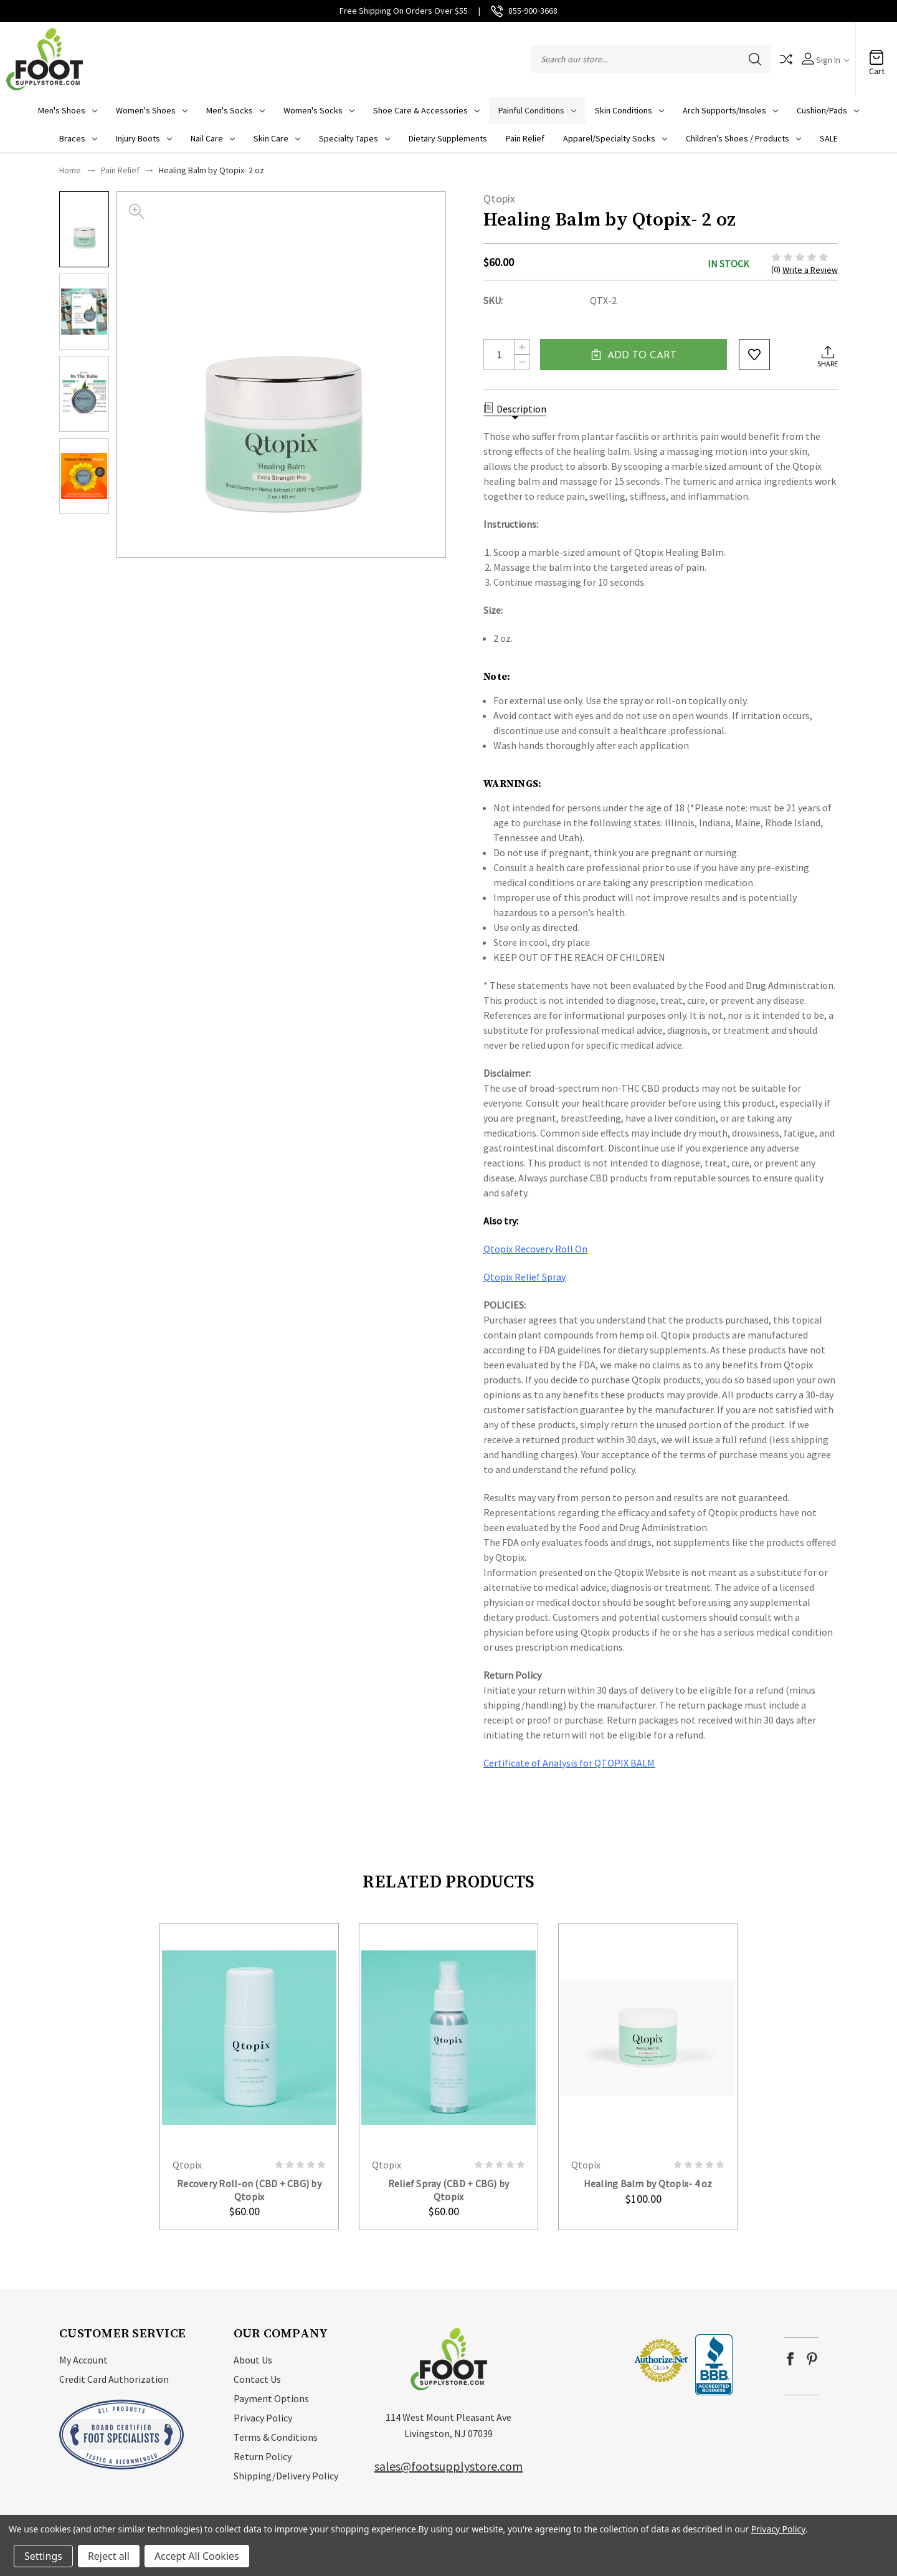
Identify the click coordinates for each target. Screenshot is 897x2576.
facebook (790, 2358)
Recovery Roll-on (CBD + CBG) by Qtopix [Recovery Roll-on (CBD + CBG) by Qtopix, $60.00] (249, 2190)
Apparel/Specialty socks (615, 138)
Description (514, 409)
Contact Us (257, 2379)
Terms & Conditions (276, 2437)
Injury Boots (144, 138)
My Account (83, 2360)
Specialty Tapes (354, 138)
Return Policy (263, 2456)
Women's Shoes (151, 110)
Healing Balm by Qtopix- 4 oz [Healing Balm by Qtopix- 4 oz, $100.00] (648, 2183)
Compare (786, 59)
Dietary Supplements (448, 138)
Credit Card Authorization (114, 2379)
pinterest (812, 2358)
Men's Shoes (67, 110)
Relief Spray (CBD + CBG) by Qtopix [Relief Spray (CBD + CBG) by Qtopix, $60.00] (449, 2190)
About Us (253, 2360)
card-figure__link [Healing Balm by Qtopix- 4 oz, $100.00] (648, 2037)
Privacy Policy (263, 2417)
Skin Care (277, 138)
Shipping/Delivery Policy (286, 2475)
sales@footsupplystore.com (448, 2466)
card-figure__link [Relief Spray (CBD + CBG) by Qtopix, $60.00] (448, 2037)
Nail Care (213, 138)
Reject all (109, 2556)
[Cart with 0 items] (876, 53)
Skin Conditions (629, 110)
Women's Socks (318, 110)
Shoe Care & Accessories (426, 110)
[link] (595, 2360)
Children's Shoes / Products (743, 138)
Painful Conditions (537, 110)
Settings (43, 2556)
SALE (829, 138)
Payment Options (271, 2398)
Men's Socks (235, 110)
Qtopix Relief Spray (524, 1277)
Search (755, 59)
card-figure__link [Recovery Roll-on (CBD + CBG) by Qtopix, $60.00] (249, 2037)
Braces (78, 138)
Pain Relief (525, 138)
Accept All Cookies (196, 2556)
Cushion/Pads (828, 110)
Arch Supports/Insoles (730, 110)
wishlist (754, 354)
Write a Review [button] (810, 269)
